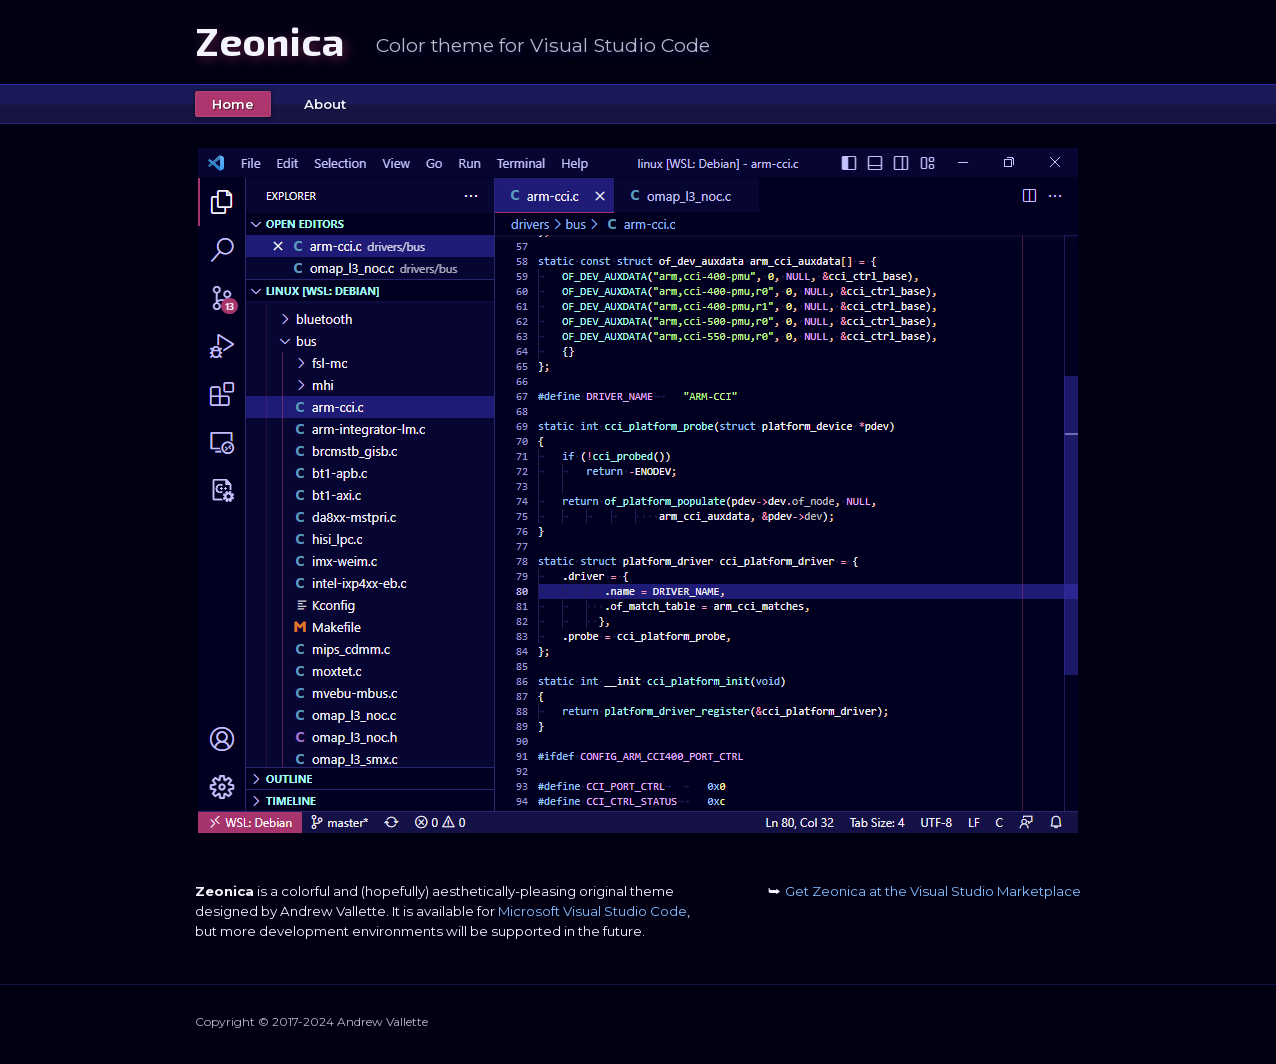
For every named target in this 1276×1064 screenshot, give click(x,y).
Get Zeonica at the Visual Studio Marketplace (924, 891)
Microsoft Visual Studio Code (592, 911)
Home (233, 104)
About (325, 104)
